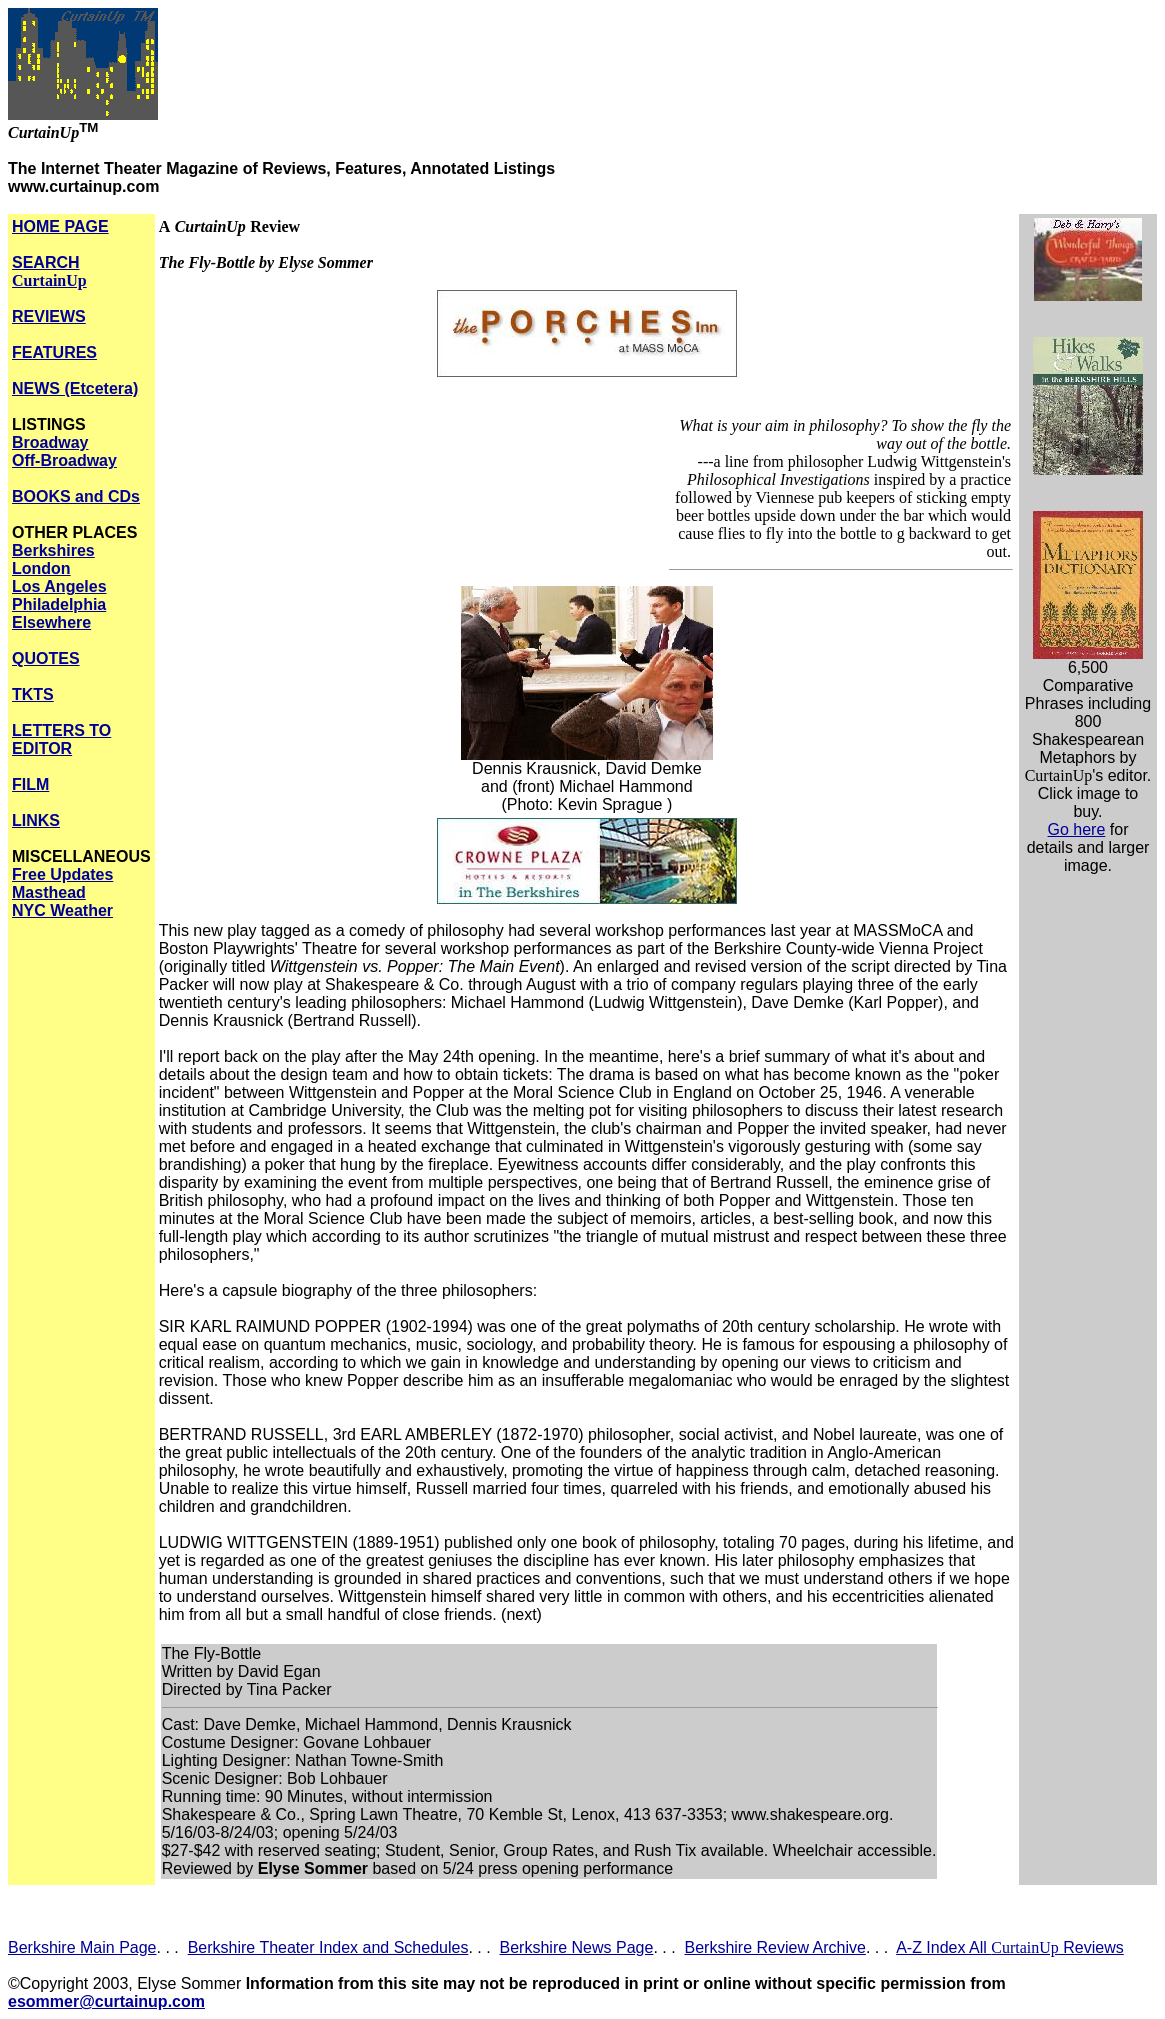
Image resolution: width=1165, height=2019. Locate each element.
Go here (1077, 829)
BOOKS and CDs (76, 496)
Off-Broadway (64, 460)
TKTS (33, 694)
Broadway (50, 442)
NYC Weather (62, 910)
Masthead (49, 892)
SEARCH (49, 271)
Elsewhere (51, 622)
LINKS (36, 820)
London (41, 568)
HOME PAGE (60, 226)
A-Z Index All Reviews (1010, 1947)
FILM (30, 784)
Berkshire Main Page (82, 1947)
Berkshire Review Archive (775, 1947)
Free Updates (62, 874)
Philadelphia (59, 604)
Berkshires (53, 550)
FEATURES (54, 352)
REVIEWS (49, 316)
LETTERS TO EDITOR (61, 739)
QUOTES (46, 658)
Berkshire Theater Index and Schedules (328, 1947)
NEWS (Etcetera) (75, 388)
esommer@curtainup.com (106, 2001)
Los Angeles (59, 586)
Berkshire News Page (577, 1947)
